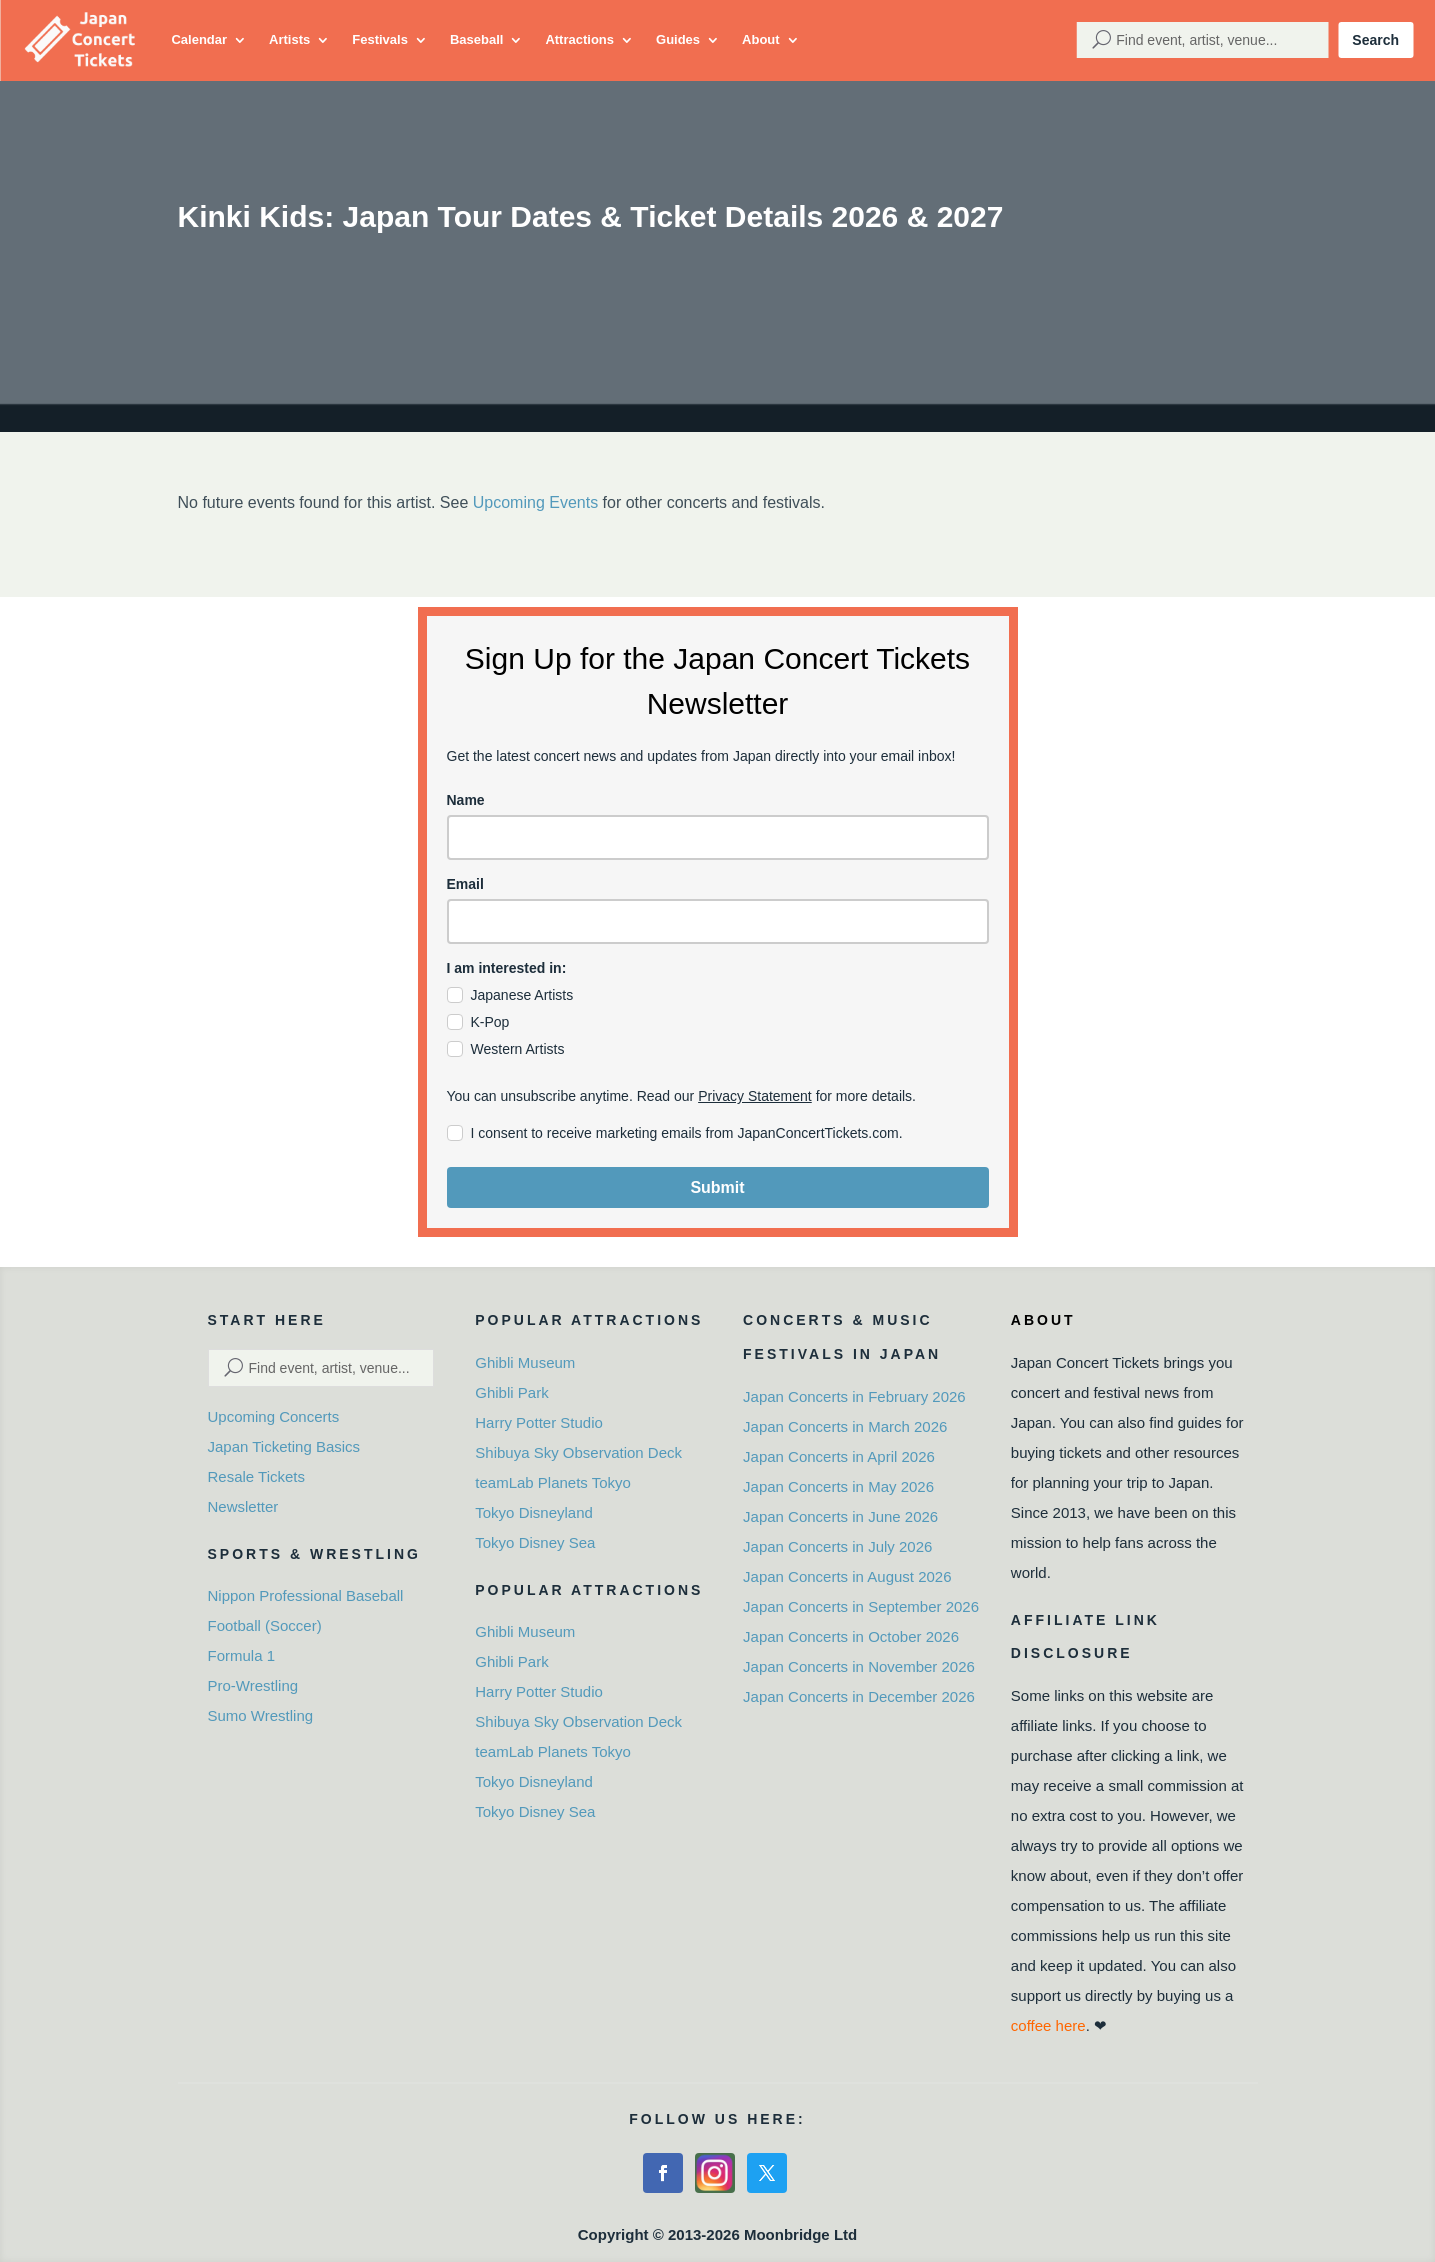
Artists (289, 39)
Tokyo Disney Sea (535, 1542)
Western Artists (518, 1049)
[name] (718, 837)
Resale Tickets (257, 1476)
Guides (678, 39)
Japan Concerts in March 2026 (845, 1426)
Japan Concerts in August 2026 (847, 1576)
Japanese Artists (522, 995)
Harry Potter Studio (539, 1422)
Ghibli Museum (525, 1362)
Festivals (380, 39)
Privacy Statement (755, 1096)
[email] (718, 921)
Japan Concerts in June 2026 (840, 1516)
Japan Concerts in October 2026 (851, 1636)
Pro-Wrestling (253, 1685)
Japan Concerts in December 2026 (859, 1696)
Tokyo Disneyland (534, 1512)
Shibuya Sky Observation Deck (578, 1452)
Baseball (476, 39)
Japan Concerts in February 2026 (854, 1396)
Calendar (199, 39)
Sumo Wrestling (261, 1715)
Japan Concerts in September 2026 (861, 1606)
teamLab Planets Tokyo (553, 1482)
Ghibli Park (511, 1392)
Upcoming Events (535, 502)
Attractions (579, 39)
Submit (717, 1187)
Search (1375, 40)
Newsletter (243, 1506)
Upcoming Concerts (274, 1416)
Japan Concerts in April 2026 (839, 1456)
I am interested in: (507, 968)
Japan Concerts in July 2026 (837, 1546)
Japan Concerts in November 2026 (859, 1666)
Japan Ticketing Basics (284, 1446)
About (761, 39)
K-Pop (490, 1022)
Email (465, 884)
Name (466, 800)
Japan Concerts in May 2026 (838, 1486)
